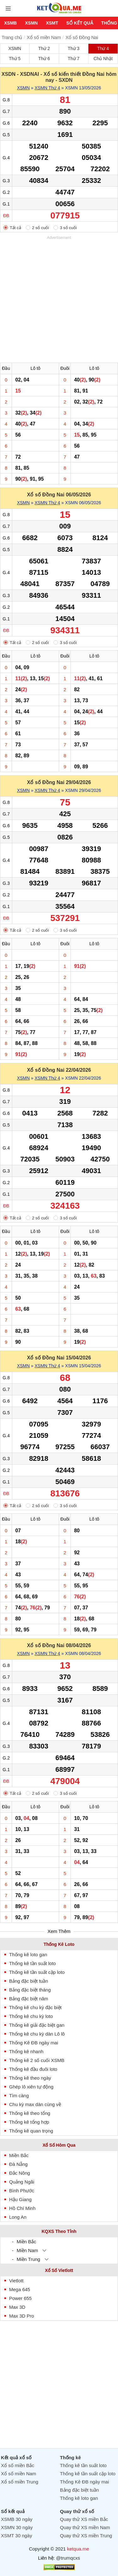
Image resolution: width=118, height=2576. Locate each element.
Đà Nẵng (18, 2164)
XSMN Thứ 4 (47, 87)
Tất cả (15, 227)
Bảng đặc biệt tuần (28, 1981)
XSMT (52, 22)
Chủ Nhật (103, 58)
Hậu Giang (20, 2199)
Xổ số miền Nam (44, 37)
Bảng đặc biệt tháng (30, 1989)
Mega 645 (19, 2289)
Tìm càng (19, 2095)
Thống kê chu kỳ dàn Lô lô (37, 2034)
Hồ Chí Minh (22, 2208)
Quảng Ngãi (21, 2181)
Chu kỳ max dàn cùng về (35, 2104)
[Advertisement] (59, 300)
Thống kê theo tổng (29, 2113)
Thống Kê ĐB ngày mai (33, 2042)
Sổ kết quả (79, 22)
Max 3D (17, 2307)
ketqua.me (78, 2548)
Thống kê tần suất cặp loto (37, 1972)
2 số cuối (40, 227)
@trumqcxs (68, 2558)
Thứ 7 (73, 58)
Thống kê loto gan (28, 1954)
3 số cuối (68, 227)
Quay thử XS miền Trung (86, 2535)
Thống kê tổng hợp (29, 2122)
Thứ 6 (44, 58)
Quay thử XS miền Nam (85, 2527)
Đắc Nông (19, 2173)
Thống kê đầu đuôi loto (33, 2069)
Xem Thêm (59, 1931)
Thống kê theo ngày (30, 2078)
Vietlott (16, 2280)
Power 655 (20, 2298)
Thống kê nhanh (26, 2051)
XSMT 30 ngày (16, 2535)
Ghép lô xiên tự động (31, 2086)
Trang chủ (12, 37)
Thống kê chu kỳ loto (31, 2016)
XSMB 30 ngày (16, 2519)
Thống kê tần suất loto (32, 1963)
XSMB (10, 22)
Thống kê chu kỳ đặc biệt (35, 2007)
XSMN (31, 22)
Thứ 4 (103, 48)
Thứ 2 (44, 48)
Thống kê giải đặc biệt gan (37, 2025)
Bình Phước (21, 2190)
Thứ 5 (14, 58)
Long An (17, 2217)
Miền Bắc (19, 2155)
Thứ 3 (73, 48)
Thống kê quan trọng (31, 2130)
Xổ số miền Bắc (17, 2465)
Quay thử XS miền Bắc (84, 2519)
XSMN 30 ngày (17, 2527)
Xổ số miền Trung (19, 2481)
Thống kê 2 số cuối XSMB (36, 2060)
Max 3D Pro (21, 2316)
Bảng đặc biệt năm (28, 1998)
